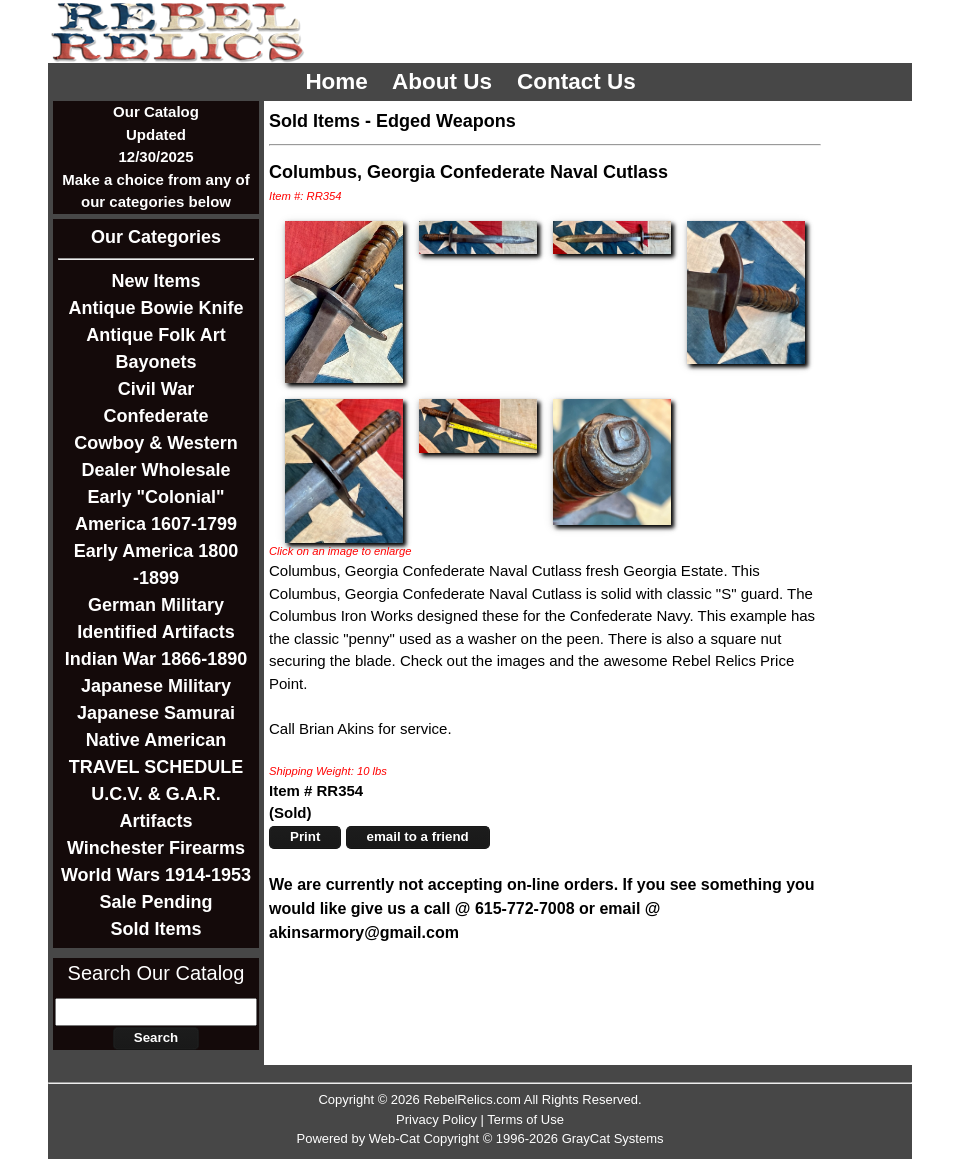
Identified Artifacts (155, 632)
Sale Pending (155, 902)
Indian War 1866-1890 (156, 659)
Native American (156, 740)
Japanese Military (156, 686)
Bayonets (155, 362)
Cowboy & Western (156, 443)
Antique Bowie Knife (156, 308)
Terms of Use (525, 1119)
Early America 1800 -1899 (156, 564)
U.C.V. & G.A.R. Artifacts (155, 807)
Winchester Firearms (156, 848)
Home (339, 81)
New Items (155, 281)
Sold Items (155, 929)
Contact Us (579, 81)
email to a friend (418, 836)
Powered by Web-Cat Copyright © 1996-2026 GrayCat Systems (479, 1138)
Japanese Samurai (156, 713)
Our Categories (156, 237)
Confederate (155, 416)
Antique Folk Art (155, 335)
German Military (156, 605)
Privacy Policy (436, 1119)
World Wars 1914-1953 (156, 875)
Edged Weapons (446, 121)
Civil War (156, 389)
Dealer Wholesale (155, 470)
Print (305, 836)
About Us (445, 81)
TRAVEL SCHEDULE (156, 767)
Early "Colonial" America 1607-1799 (156, 510)
